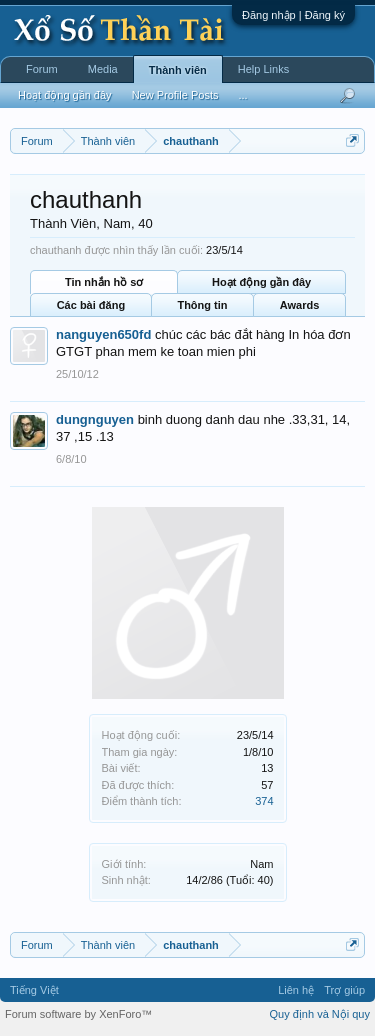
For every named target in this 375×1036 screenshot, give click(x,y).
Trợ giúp (344, 990)
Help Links (263, 69)
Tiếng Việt (34, 990)
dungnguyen (95, 419)
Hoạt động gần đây (261, 282)
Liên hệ (296, 990)
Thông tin (202, 305)
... (242, 95)
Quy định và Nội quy (320, 1014)
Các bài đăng (91, 305)
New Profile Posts (175, 95)
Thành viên (178, 70)
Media (103, 69)
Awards (300, 305)
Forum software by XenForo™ (78, 1014)
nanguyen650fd (103, 334)
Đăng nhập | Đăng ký (293, 15)
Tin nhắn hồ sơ (104, 282)
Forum (42, 69)
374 (264, 801)
